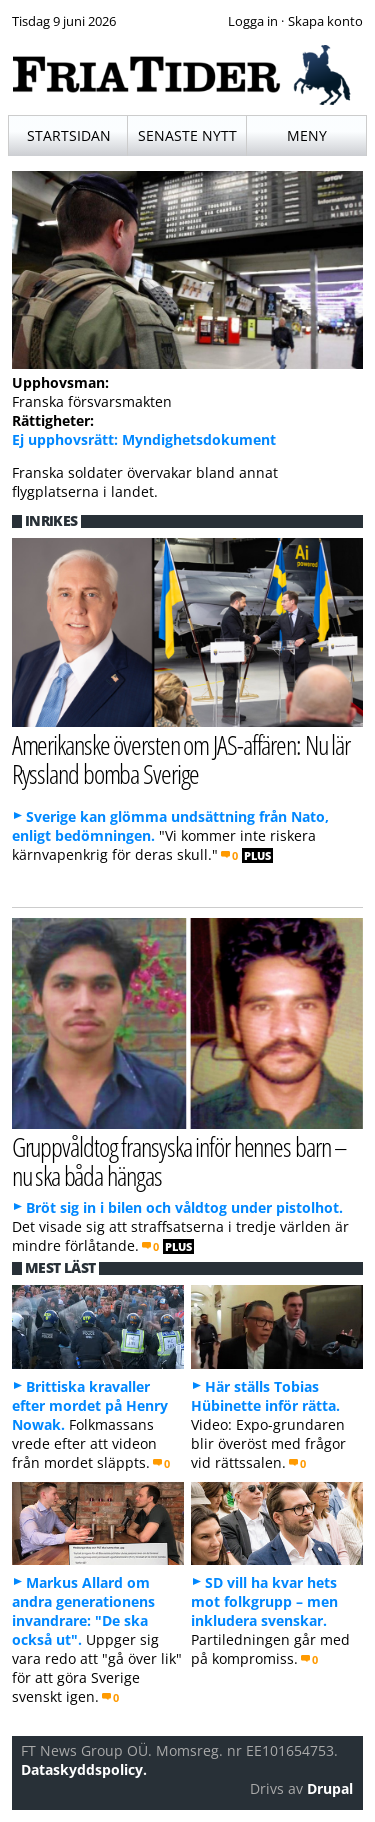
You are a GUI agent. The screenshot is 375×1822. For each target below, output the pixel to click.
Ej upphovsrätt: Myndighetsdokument (144, 439)
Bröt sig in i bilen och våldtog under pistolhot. (184, 1207)
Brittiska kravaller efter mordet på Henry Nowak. (90, 1405)
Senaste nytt (187, 135)
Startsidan (69, 135)
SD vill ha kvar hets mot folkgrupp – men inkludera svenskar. (264, 1601)
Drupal (330, 1788)
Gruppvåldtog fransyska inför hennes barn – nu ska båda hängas (180, 1161)
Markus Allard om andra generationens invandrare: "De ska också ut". (83, 1611)
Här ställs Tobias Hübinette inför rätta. (265, 1396)
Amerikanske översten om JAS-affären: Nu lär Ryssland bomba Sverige (181, 759)
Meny (307, 135)
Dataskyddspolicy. (84, 1769)
